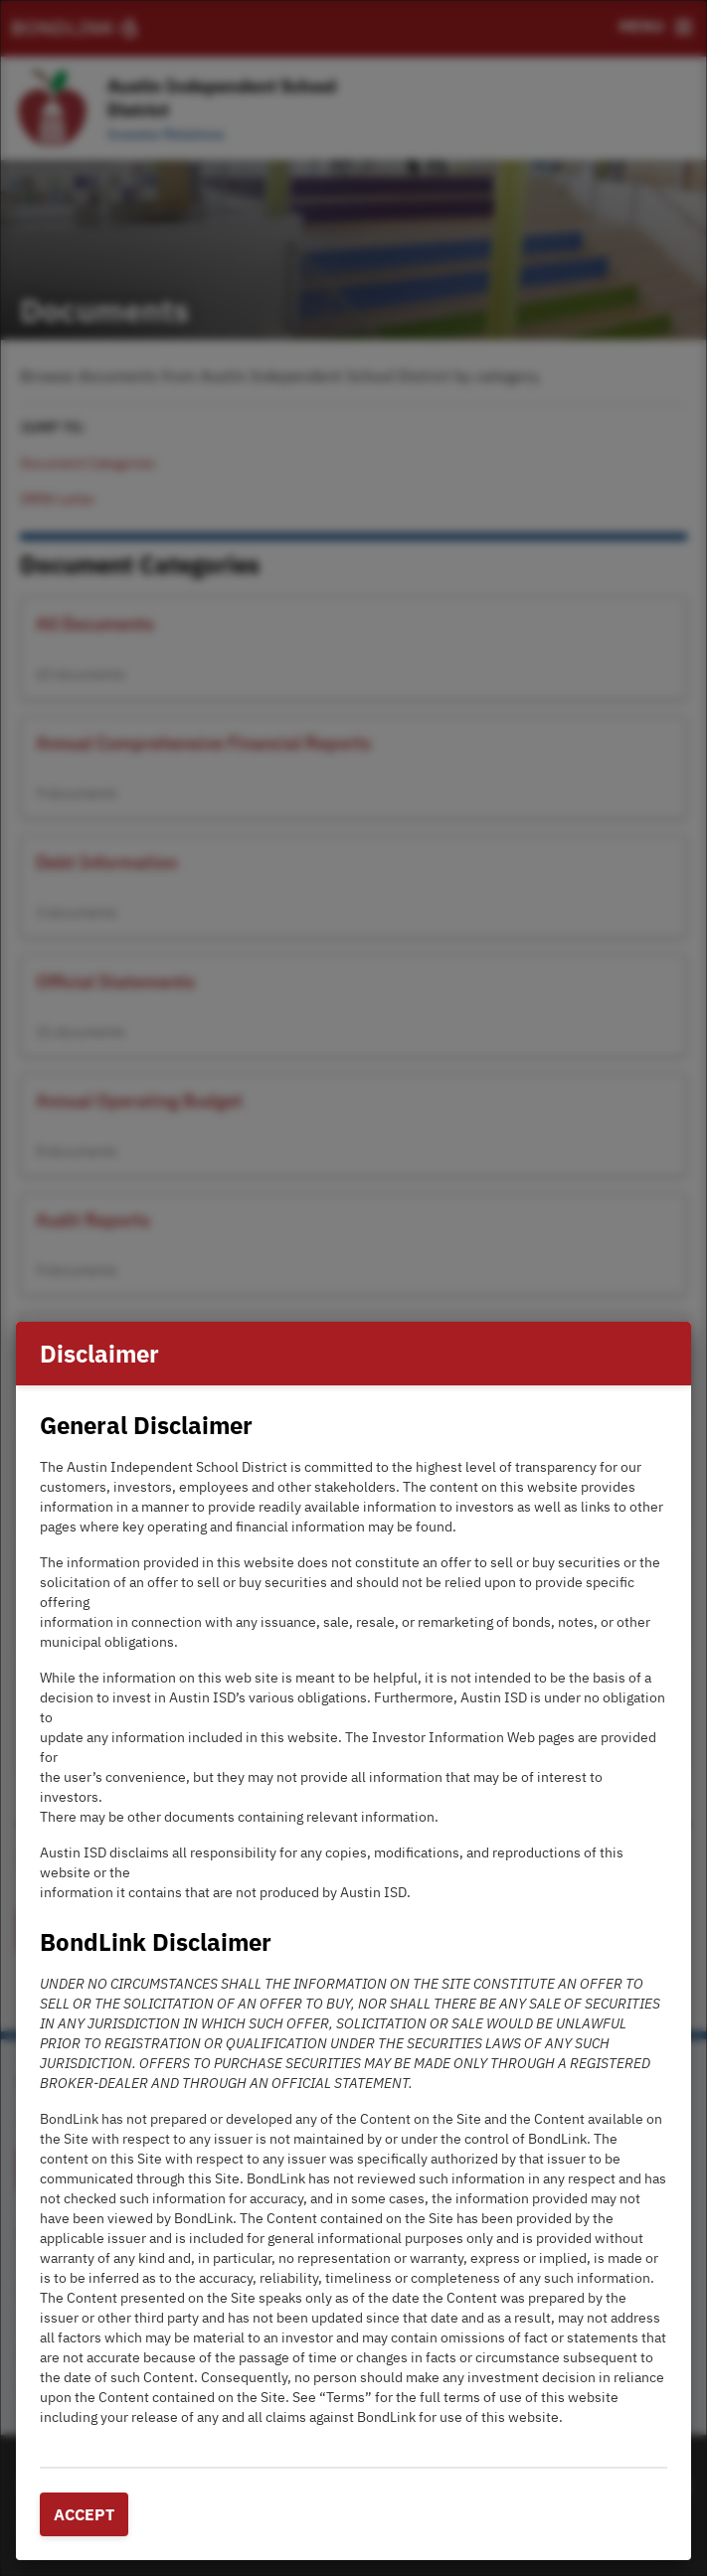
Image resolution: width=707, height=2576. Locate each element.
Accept (84, 2514)
